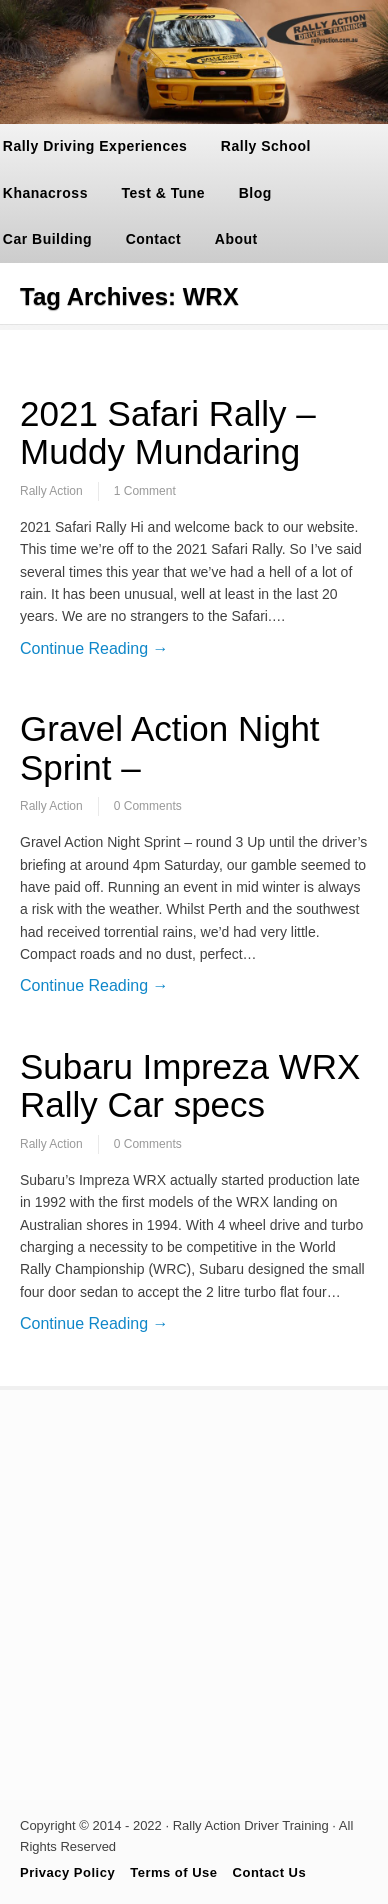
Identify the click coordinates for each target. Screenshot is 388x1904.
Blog (255, 193)
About (236, 239)
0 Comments (148, 806)
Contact (154, 239)
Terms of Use (173, 1872)
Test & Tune (164, 193)
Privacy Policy (67, 1872)
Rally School (266, 146)
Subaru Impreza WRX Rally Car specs (190, 1086)
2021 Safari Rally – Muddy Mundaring (168, 433)
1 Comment (145, 491)
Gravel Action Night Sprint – (170, 748)
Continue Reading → (94, 648)
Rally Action (51, 491)
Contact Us (270, 1872)
